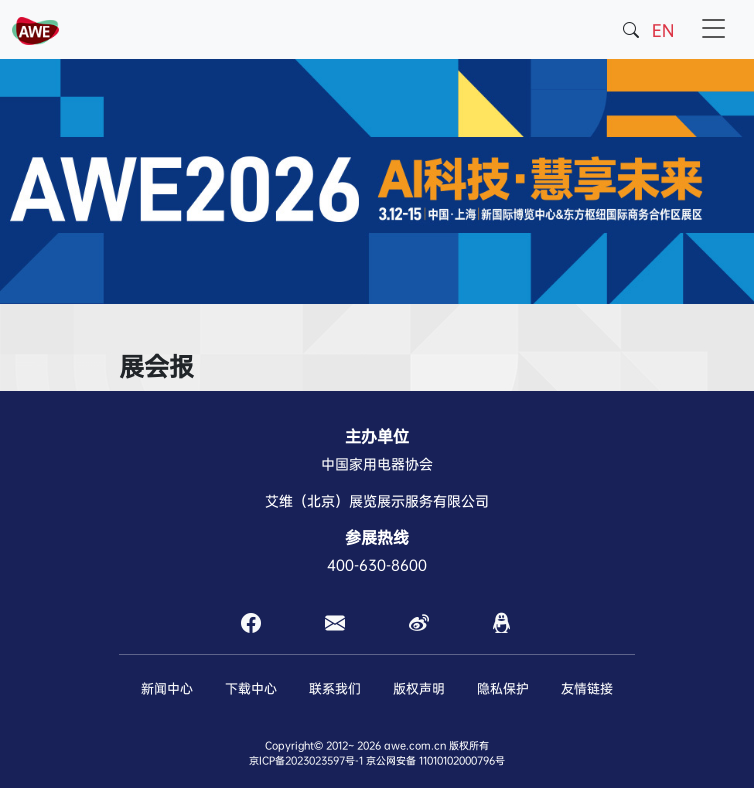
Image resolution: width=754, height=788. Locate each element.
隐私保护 (503, 688)
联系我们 (335, 688)
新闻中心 (167, 688)
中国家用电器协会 (377, 464)
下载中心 (251, 688)
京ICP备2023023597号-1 (306, 760)
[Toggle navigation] (713, 29)
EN (663, 30)
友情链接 (587, 688)
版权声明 (419, 688)
